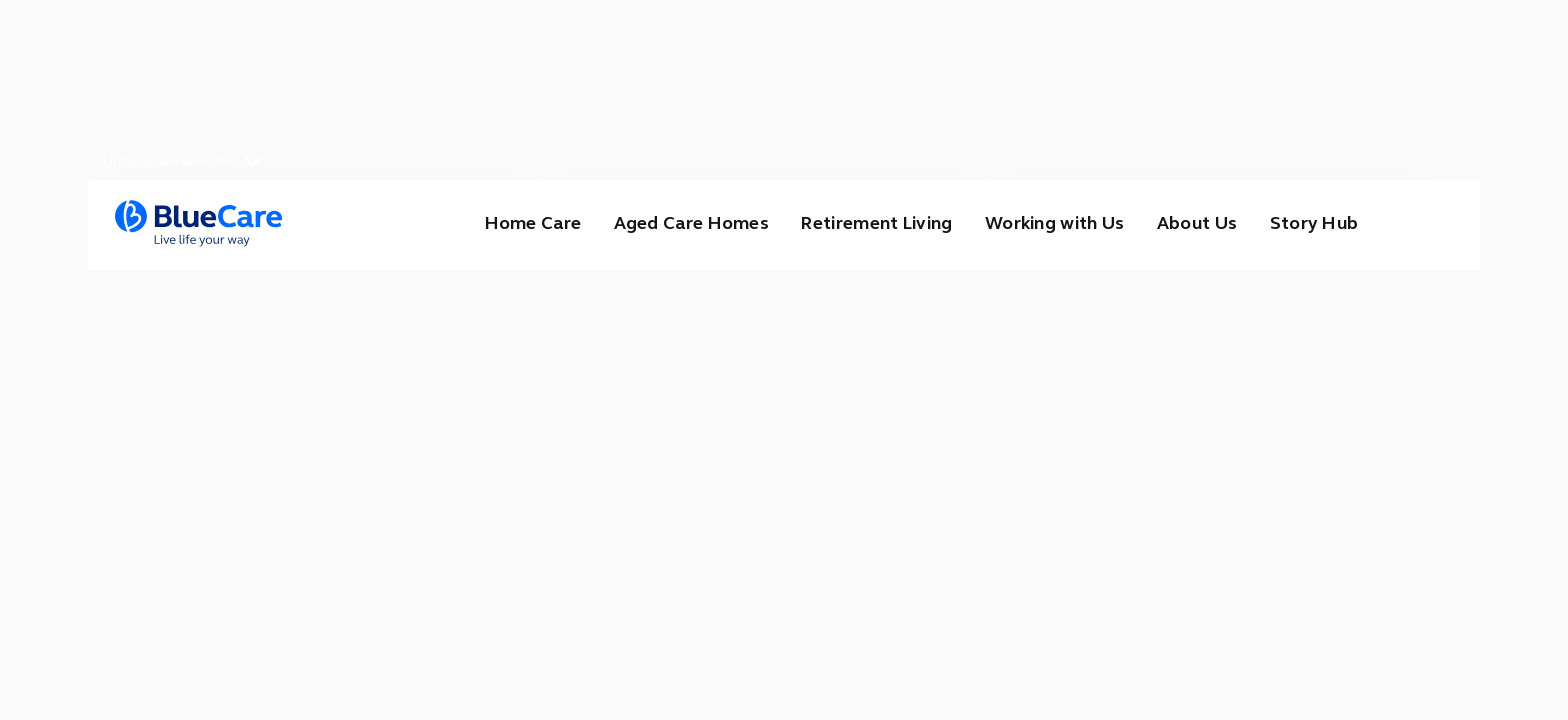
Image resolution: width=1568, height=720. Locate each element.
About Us (1193, 224)
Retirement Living (863, 224)
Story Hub (1312, 224)
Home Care (513, 224)
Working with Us (1047, 224)
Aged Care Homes (673, 224)
